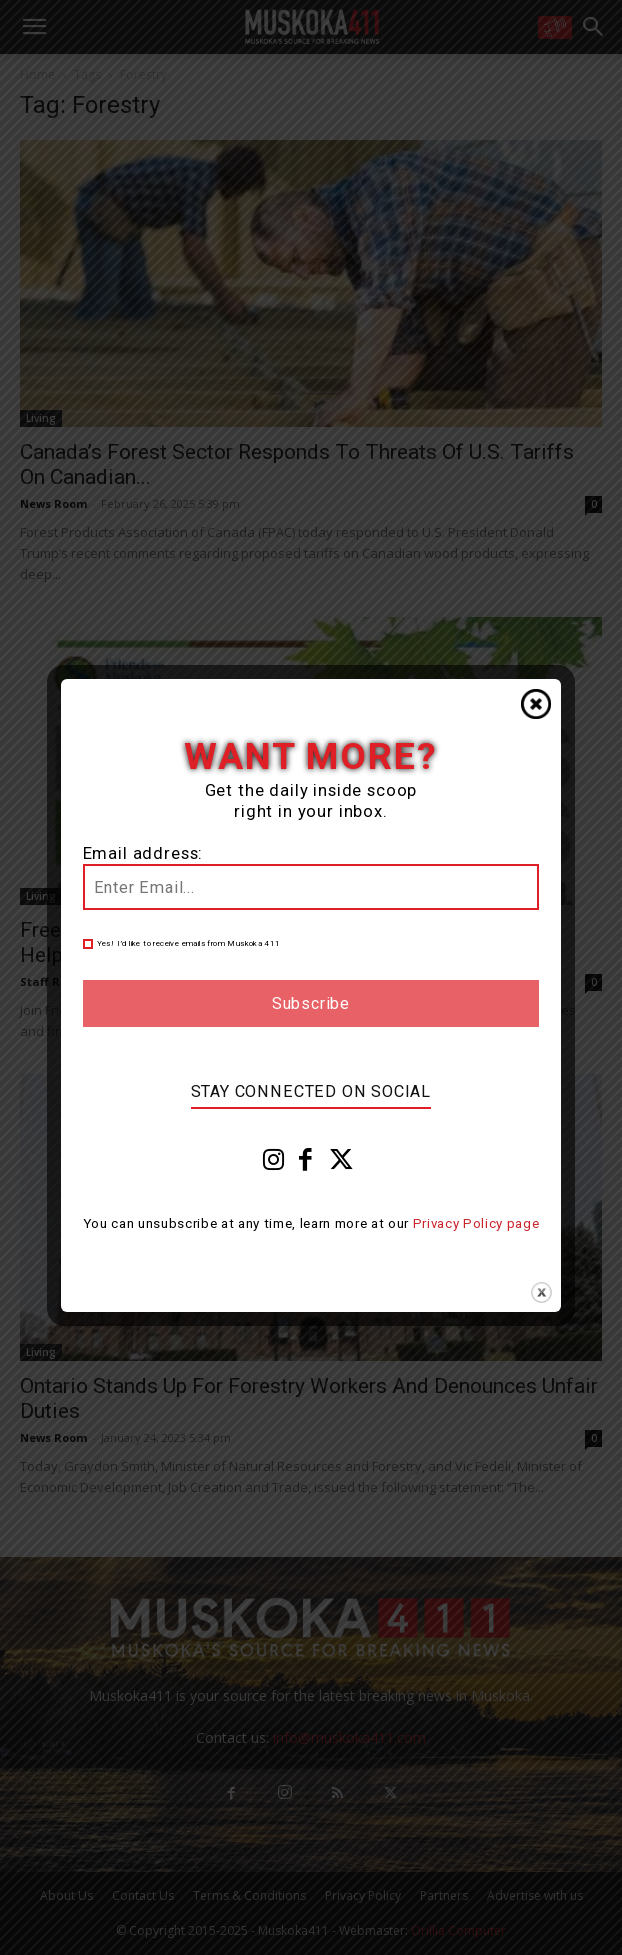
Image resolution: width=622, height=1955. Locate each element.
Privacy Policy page (476, 1223)
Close (536, 704)
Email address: (143, 853)
